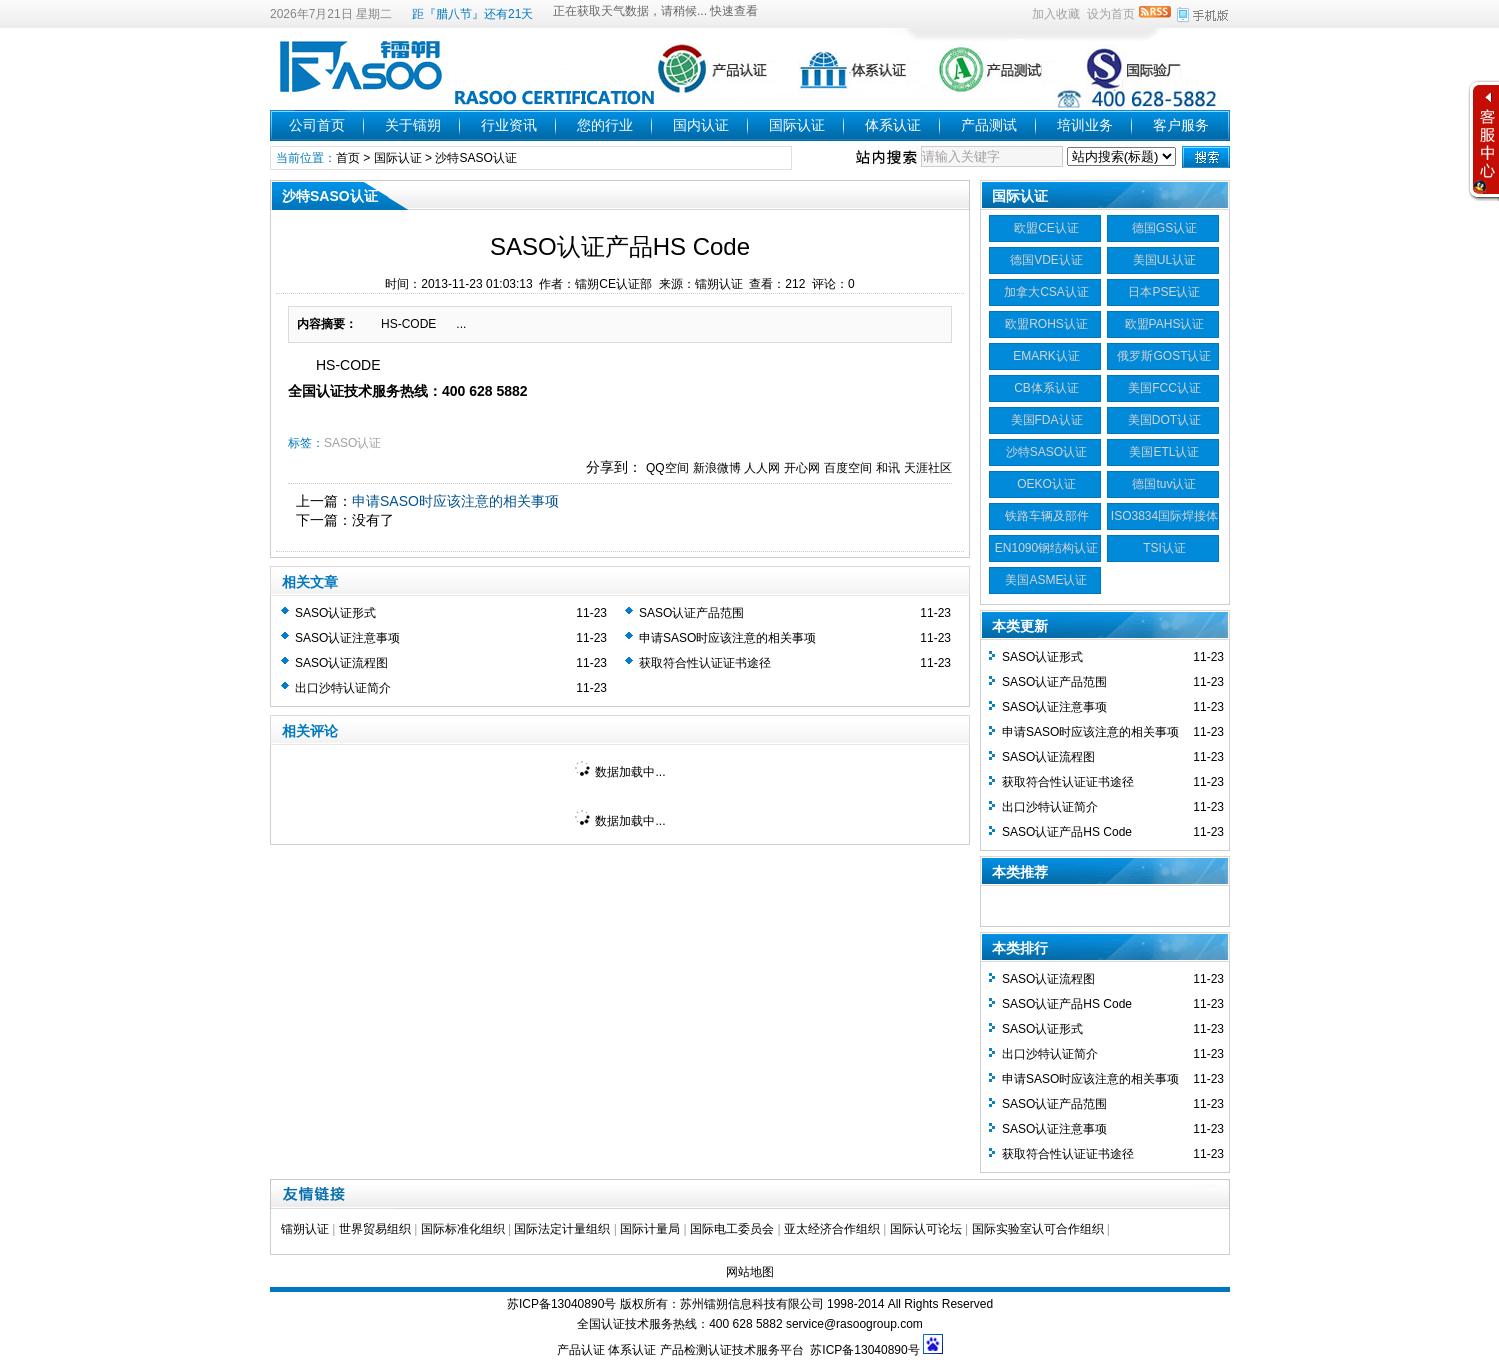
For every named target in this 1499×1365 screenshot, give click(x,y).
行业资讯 (509, 125)
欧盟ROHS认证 (1046, 324)
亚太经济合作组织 (832, 1229)
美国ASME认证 (1046, 580)
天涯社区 (928, 468)
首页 (348, 158)
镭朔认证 (305, 1229)
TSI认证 (1164, 548)
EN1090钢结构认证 (1046, 548)
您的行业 (605, 125)
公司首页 (317, 125)
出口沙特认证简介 (343, 688)
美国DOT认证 (1164, 420)
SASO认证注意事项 (347, 638)
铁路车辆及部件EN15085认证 (1047, 519)
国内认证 (701, 125)
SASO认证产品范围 (691, 613)
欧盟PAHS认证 (1165, 324)
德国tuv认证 (1164, 484)
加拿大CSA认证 (1046, 292)
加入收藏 (1056, 14)
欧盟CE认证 (1046, 228)
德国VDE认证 (1046, 260)
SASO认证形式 (335, 613)
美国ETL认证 (1164, 452)
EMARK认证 (1046, 356)
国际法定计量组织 (562, 1229)
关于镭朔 (413, 125)
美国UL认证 (1164, 260)
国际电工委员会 (732, 1229)
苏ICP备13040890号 (561, 1304)
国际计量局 (650, 1229)
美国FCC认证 (1164, 388)
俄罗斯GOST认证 (1164, 356)
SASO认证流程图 (341, 663)
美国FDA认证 (1047, 420)
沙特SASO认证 (475, 158)
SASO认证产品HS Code (1067, 832)
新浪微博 (717, 468)
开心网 (802, 468)
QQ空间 (667, 468)
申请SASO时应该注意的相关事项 (455, 501)
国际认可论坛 (926, 1229)
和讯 (888, 468)
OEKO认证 (1046, 484)
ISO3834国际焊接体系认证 (1164, 519)
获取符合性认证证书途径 (705, 663)
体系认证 (893, 125)
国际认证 (797, 125)
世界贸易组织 (375, 1229)
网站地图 (750, 1272)
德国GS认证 (1164, 228)
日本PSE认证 (1164, 292)
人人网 (762, 468)
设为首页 (1111, 14)
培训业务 (1085, 125)
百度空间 (848, 468)
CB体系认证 (1046, 388)
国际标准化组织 (463, 1229)
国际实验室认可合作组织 (1038, 1229)
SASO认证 (352, 443)
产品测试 (989, 125)
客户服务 (1181, 125)
